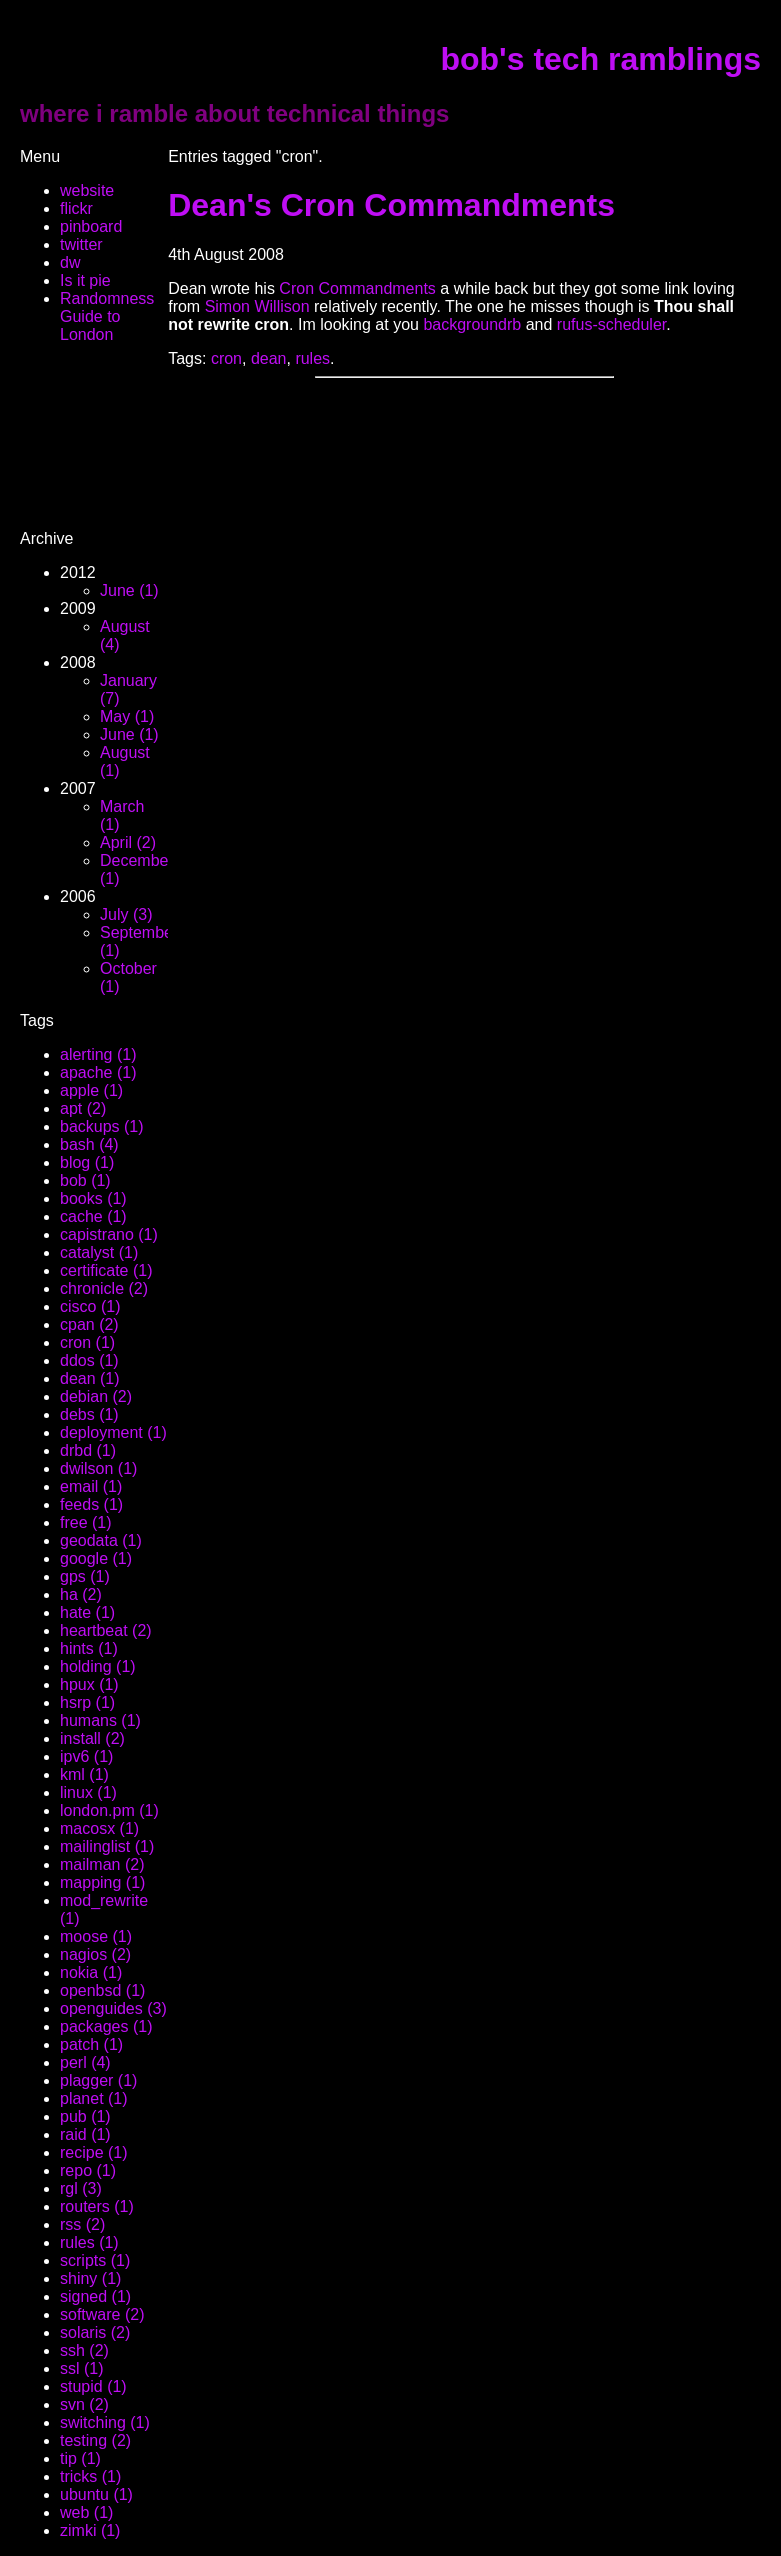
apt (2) (83, 1108)
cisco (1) (90, 1306)
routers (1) (97, 2206)
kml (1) (84, 1774)
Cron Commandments (357, 288)
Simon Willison (259, 306)
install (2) (92, 1738)
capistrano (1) (109, 1234)
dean (269, 358)
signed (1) (95, 2296)
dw (70, 262)
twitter (81, 244)
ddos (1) (89, 1360)
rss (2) (82, 2224)
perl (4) (85, 2062)
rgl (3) (81, 2188)
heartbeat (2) (106, 1630)
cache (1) (93, 1216)
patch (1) (91, 2044)
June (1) (129, 590)
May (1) (127, 716)
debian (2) (96, 1396)
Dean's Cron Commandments (391, 205)
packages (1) (106, 2026)
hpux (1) (89, 1684)
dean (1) (90, 1378)
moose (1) (96, 1936)
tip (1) (80, 2458)
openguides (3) (113, 2008)
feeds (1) (91, 1504)
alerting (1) (98, 1054)
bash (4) (89, 1144)
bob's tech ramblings (600, 59)
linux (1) (88, 1792)
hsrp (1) (87, 1702)
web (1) (86, 2512)
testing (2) (95, 2440)
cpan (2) (89, 1324)
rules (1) (89, 2242)
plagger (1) (98, 2080)
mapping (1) (102, 1882)
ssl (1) (82, 2368)
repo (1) (88, 2170)
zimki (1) (90, 2530)
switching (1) (105, 2422)
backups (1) (102, 1126)
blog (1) (87, 1162)
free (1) (86, 1522)
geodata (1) (101, 1540)
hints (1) (89, 1648)
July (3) (126, 914)
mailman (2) (102, 1864)
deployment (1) (113, 1432)
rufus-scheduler (611, 324)
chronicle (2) (104, 1288)
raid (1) (85, 2134)
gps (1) (85, 1576)
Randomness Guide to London (107, 316)
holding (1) (98, 1666)
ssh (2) (84, 2350)
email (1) (91, 1486)
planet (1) (94, 2098)
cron (226, 358)
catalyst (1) (99, 1252)
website (87, 190)
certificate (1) (106, 1270)
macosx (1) (99, 1828)
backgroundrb (472, 324)
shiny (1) (90, 2278)
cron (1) (87, 1342)
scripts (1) (95, 2260)
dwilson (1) (98, 1468)
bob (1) (85, 1180)
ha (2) (81, 1594)
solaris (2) (95, 2332)
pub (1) (85, 2116)
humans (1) (100, 1720)
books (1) (93, 1198)
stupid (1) (93, 2386)
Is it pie (85, 280)
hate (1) (87, 1612)
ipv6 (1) (86, 1756)
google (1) (96, 1558)
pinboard (91, 226)
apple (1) (91, 1090)
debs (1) (89, 1414)
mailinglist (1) (107, 1846)
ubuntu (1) (96, 2494)
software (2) (102, 2314)
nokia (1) (91, 1972)
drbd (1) (88, 1450)
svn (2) (84, 2404)
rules (312, 358)
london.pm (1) (109, 1810)
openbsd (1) (102, 1990)
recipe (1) (94, 2152)
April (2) (128, 842)
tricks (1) (90, 2476)
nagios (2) (95, 1954)
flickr (76, 208)
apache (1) (98, 1072)
